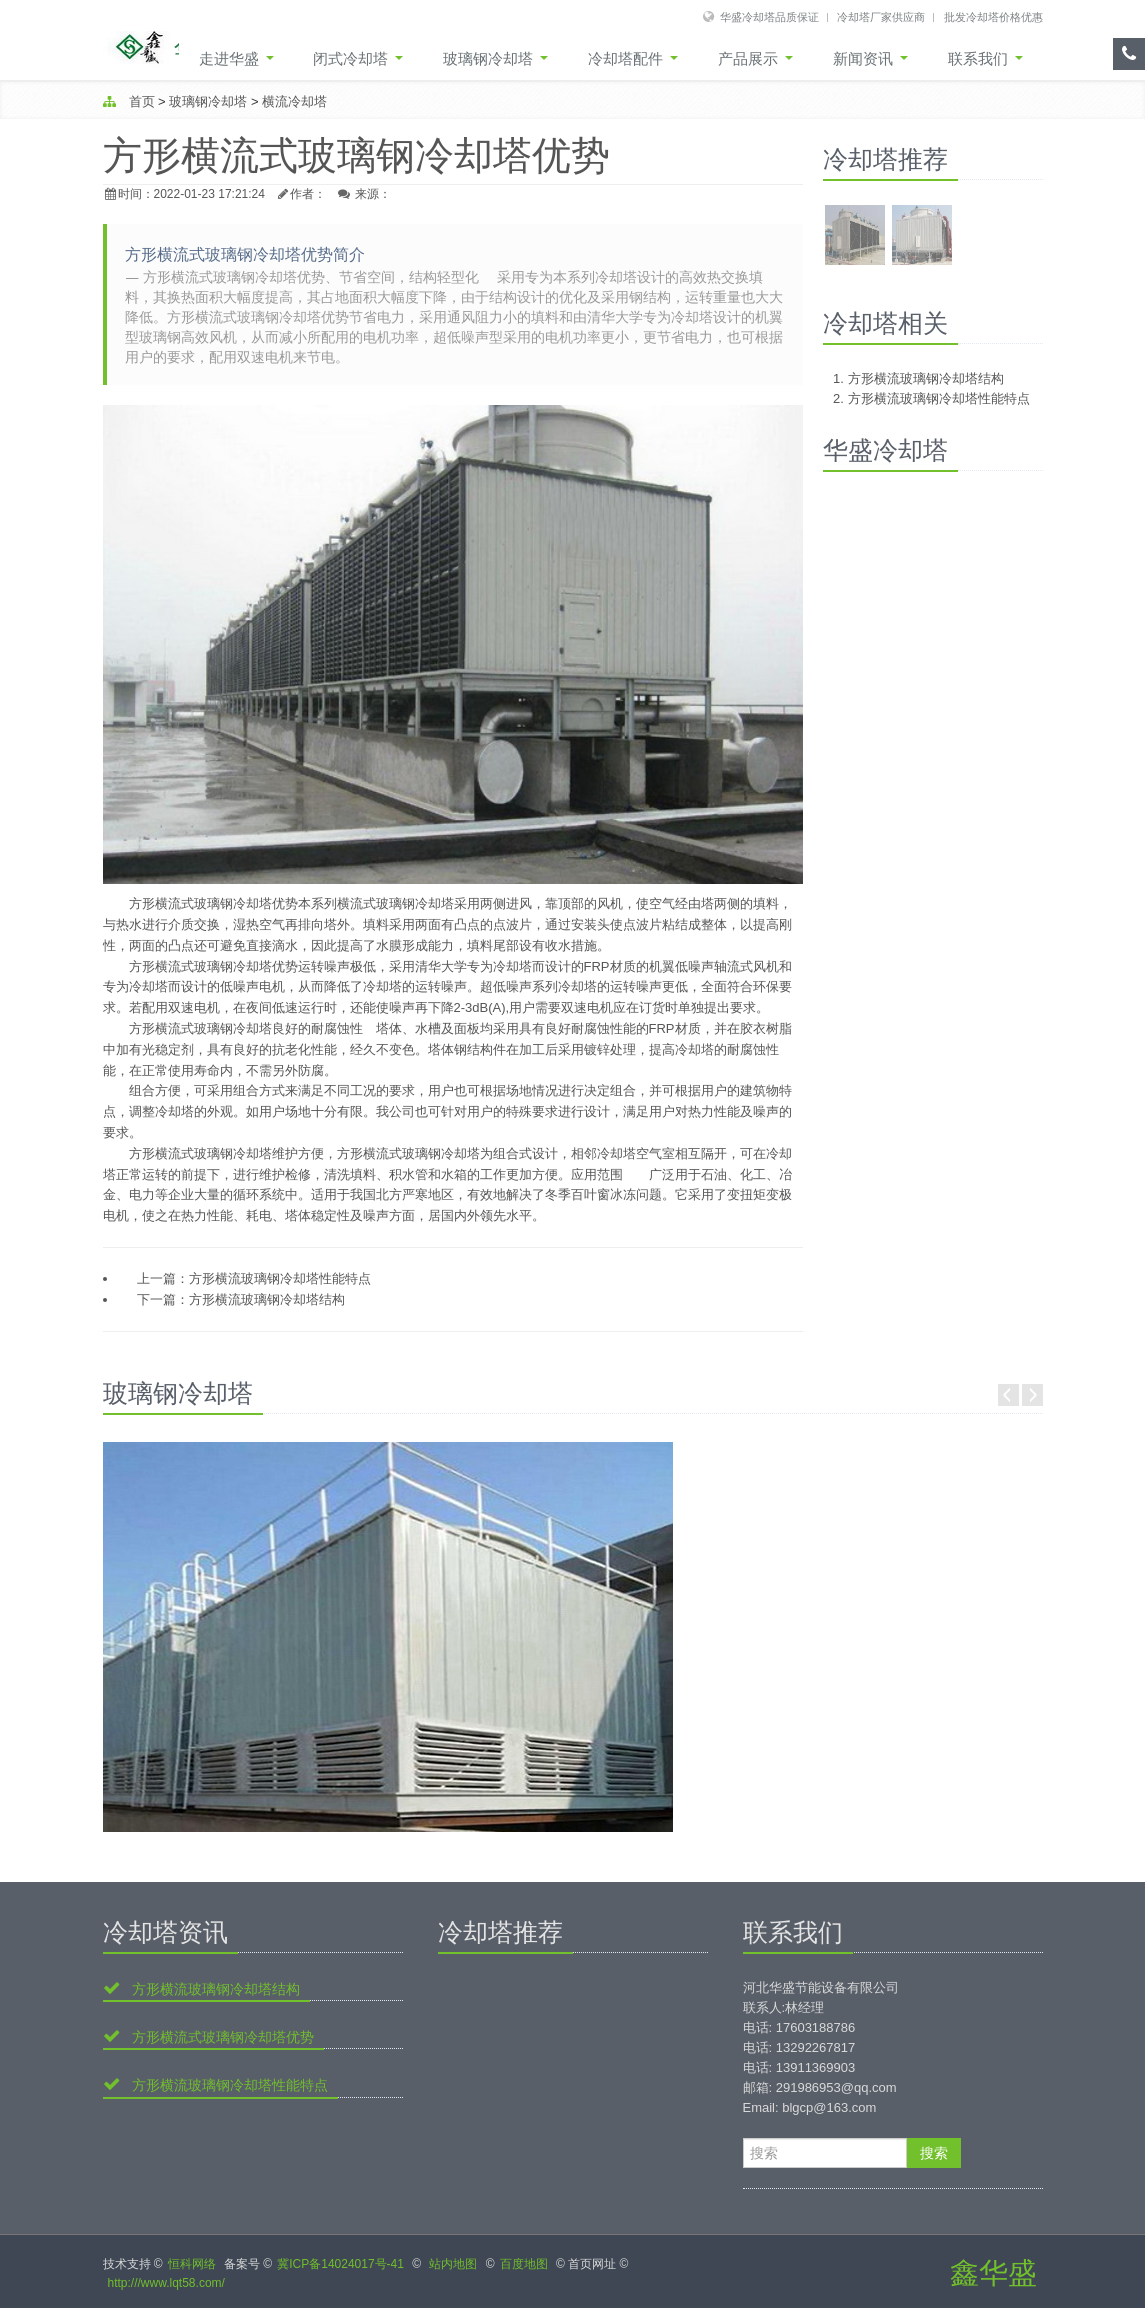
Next (1032, 1395)
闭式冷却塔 (358, 59)
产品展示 (755, 59)
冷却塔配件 (633, 59)
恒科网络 (192, 2264)
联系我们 (985, 59)
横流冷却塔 (294, 101)
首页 (142, 101)
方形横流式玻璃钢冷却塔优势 (221, 2036)
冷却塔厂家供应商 (881, 16)
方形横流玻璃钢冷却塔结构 (267, 1299)
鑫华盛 (993, 2273)
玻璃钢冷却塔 (495, 59)
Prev (1008, 1395)
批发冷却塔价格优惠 (993, 16)
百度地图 (524, 2264)
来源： (373, 194)
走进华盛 (235, 59)
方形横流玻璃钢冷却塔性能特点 (280, 1278)
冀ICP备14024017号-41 (340, 2264)
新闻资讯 (870, 59)
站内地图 (453, 2264)
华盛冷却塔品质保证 (769, 16)
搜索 (934, 2153)
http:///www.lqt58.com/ (166, 2283)
